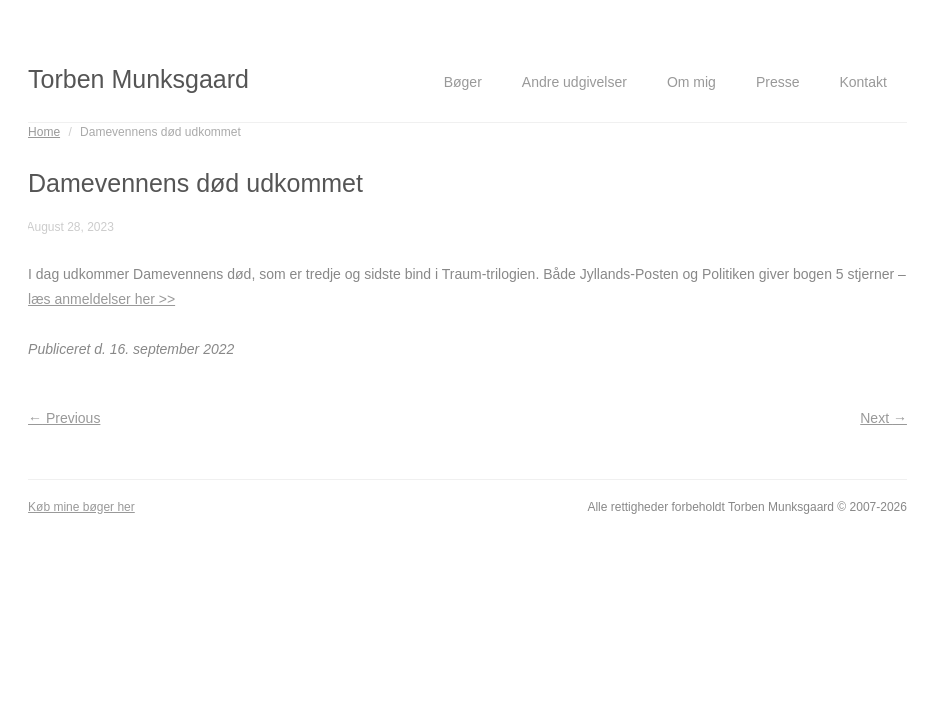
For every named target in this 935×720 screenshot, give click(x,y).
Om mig (691, 82)
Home (44, 132)
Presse (778, 82)
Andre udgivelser (574, 82)
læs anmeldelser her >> (101, 299)
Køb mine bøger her (81, 507)
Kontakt (862, 82)
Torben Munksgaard (138, 79)
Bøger (463, 82)
